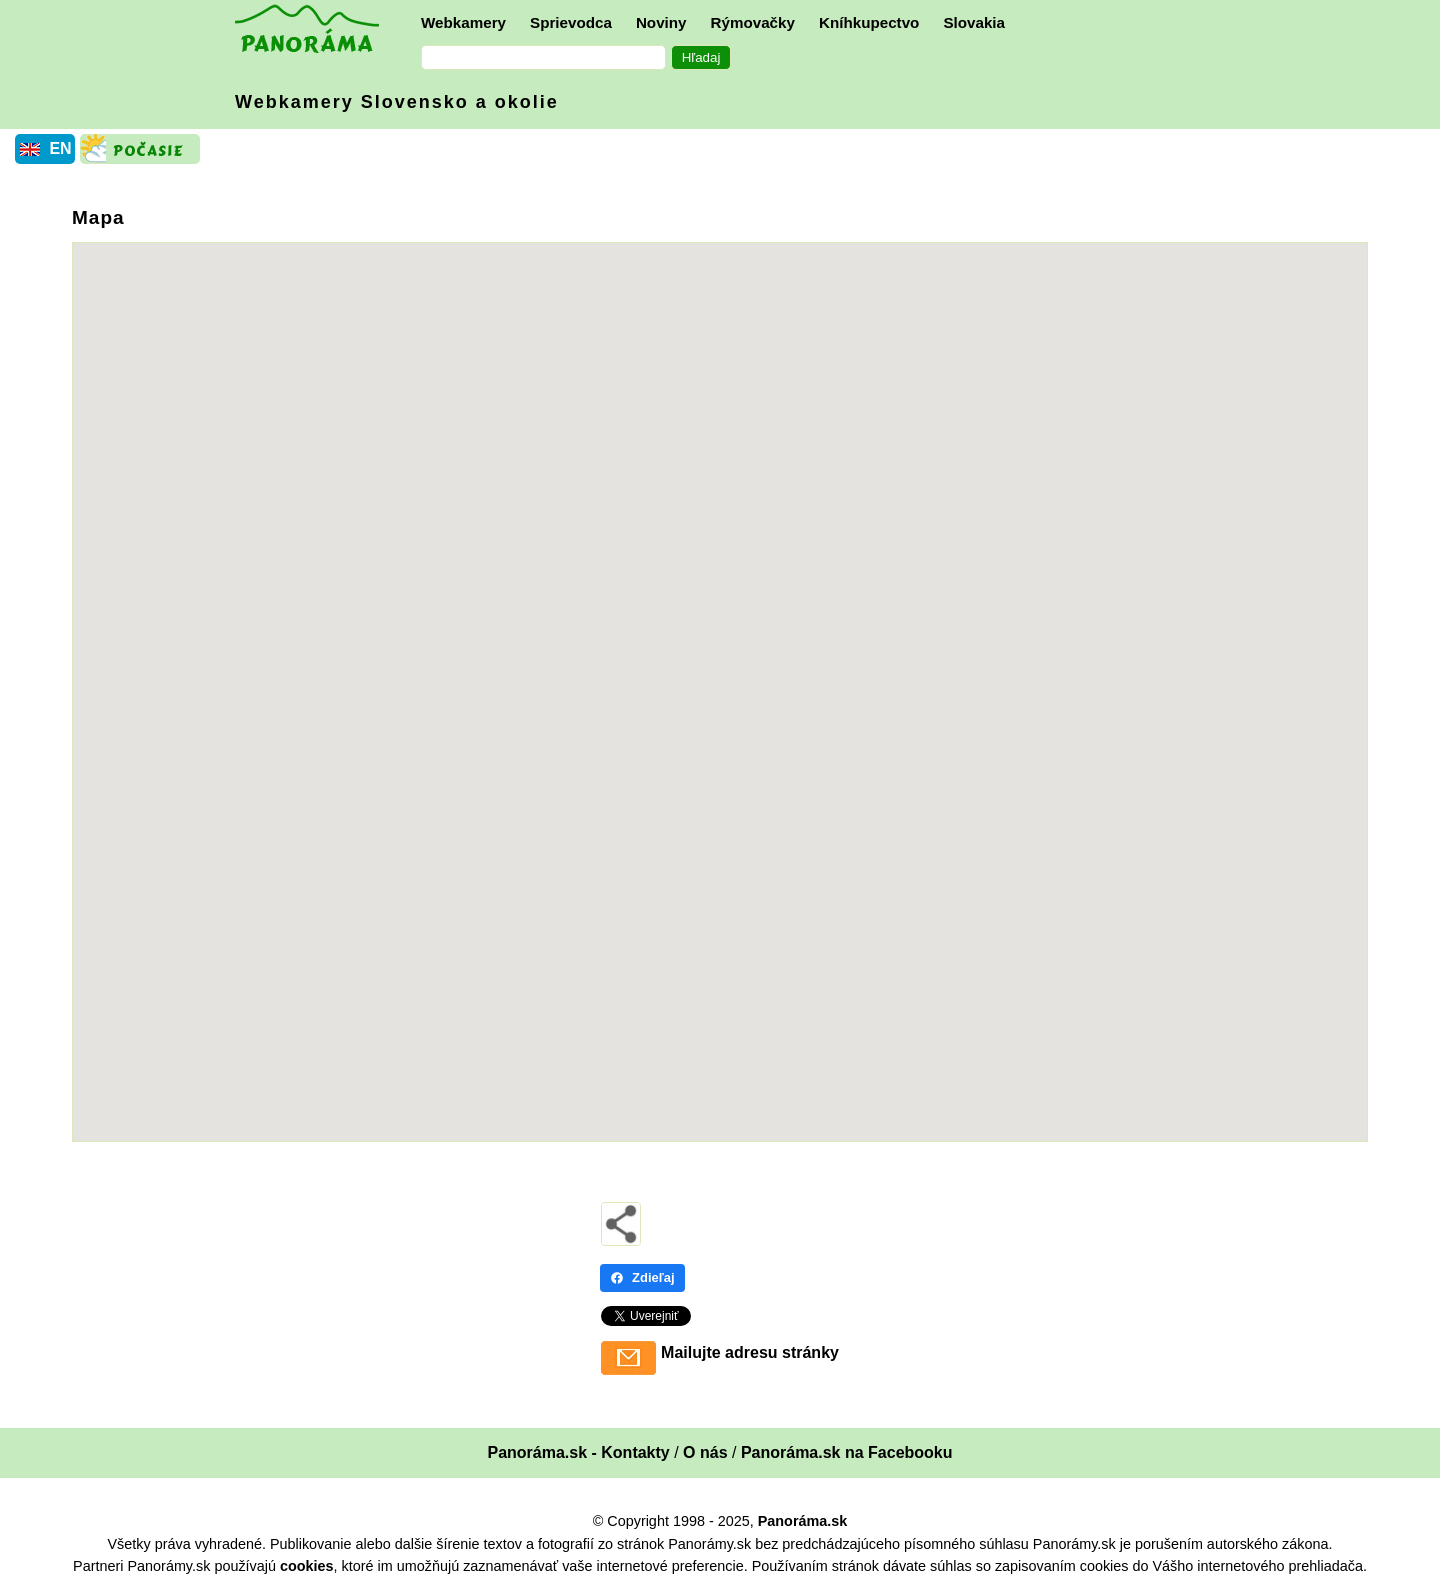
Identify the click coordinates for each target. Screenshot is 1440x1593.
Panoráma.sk (803, 1521)
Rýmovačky (753, 22)
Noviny (661, 22)
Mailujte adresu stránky (750, 1352)
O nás (705, 1452)
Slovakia (974, 22)
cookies (307, 1566)
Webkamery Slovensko (397, 102)
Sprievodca (571, 22)
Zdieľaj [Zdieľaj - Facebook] (642, 1277)
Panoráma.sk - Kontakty (578, 1452)
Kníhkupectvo (869, 22)
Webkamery (463, 22)
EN (60, 148)
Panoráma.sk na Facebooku (847, 1452)
